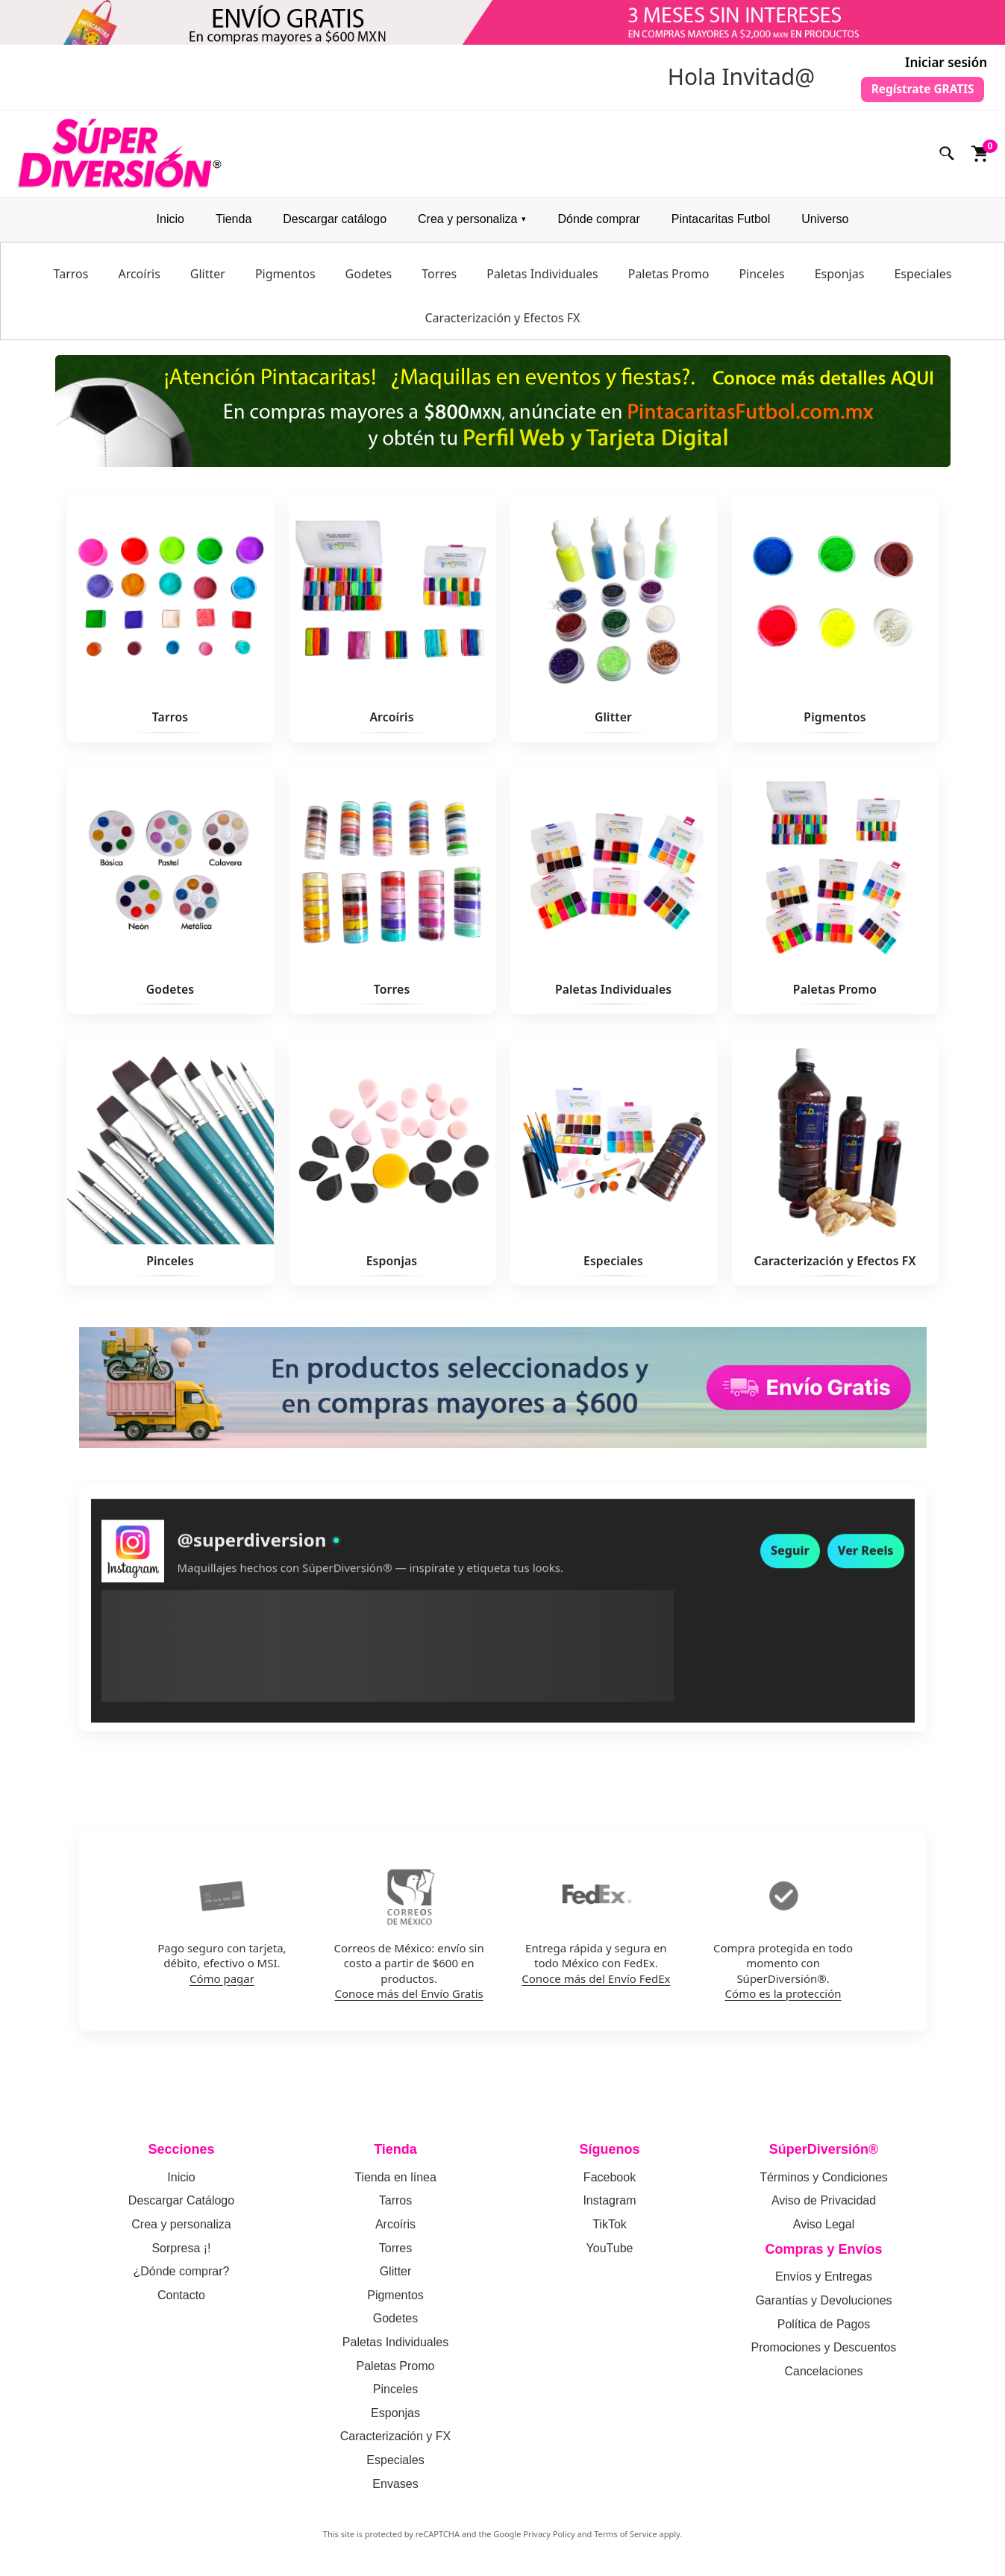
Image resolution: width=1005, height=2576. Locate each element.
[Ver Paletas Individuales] (613, 895)
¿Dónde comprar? (182, 2277)
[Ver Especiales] (613, 1167)
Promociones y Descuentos (824, 2353)
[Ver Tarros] (170, 624)
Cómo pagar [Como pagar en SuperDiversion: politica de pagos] (222, 1983)
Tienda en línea (395, 2183)
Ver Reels (866, 1566)
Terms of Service (625, 2539)
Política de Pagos (824, 2329)
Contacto (181, 2300)
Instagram (609, 2206)
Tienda (233, 225)
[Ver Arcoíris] (392, 624)
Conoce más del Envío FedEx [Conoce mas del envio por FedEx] (596, 1983)
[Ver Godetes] (170, 895)
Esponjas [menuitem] (840, 280)
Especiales (395, 2466)
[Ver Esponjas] (392, 1167)
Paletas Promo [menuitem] (669, 280)
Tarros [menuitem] (71, 280)
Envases (395, 2489)
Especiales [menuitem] (922, 280)
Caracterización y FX (395, 2442)
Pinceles (395, 2395)
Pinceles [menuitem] (761, 280)
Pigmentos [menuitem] (285, 280)
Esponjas (395, 2418)
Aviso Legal (823, 2230)
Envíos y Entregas (823, 2282)
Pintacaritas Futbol (721, 225)
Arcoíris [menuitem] (139, 280)
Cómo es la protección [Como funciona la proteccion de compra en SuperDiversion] (783, 1998)
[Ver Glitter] (613, 624)
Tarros (395, 2206)
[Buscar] (947, 159)
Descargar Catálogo (181, 2206)
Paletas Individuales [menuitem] (542, 280)
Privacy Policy (548, 2539)
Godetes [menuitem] (368, 280)
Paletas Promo (396, 2371)
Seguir (790, 1566)
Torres (395, 2253)
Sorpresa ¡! (180, 2253)
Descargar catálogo (334, 225)
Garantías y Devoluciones (823, 2306)
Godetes (395, 2324)
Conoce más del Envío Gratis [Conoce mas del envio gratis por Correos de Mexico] (409, 1998)
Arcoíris (395, 2230)
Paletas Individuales (395, 2348)
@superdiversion (252, 1555)
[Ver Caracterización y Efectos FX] (835, 1167)
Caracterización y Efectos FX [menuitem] (502, 324)
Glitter (396, 2277)
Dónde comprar (598, 225)
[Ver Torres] (392, 895)
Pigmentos (395, 2300)
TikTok (609, 2230)
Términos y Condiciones (824, 2183)
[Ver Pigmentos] (835, 624)
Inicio (170, 225)
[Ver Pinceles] (170, 1167)
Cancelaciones (824, 2376)
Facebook (609, 2183)
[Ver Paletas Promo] (835, 895)
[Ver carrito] (980, 159)
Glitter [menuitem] (207, 280)
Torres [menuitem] (439, 280)
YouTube (609, 2253)
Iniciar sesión (946, 62)
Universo (824, 225)
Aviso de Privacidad (823, 2206)
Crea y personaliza (467, 225)
